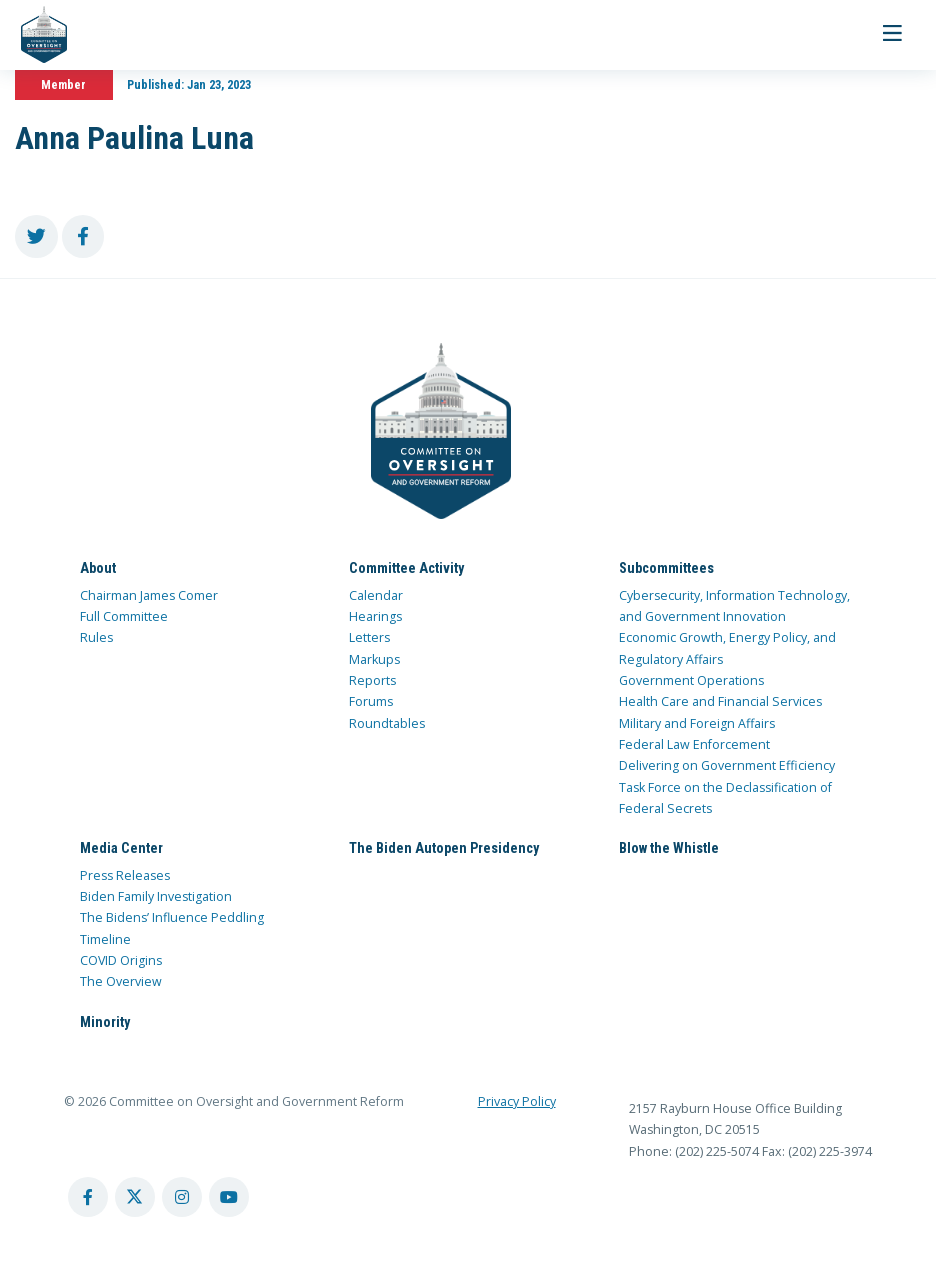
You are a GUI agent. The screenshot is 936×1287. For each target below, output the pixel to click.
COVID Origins (121, 960)
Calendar (376, 595)
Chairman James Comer (149, 595)
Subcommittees (666, 568)
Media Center (121, 848)
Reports (372, 680)
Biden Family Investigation (156, 896)
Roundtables (387, 723)
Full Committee (124, 616)
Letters (369, 637)
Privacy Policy (517, 1101)
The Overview (121, 981)
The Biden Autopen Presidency (444, 848)
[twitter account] (135, 1197)
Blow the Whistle (669, 848)
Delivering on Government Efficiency (727, 765)
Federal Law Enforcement (694, 744)
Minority (105, 1022)
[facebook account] (88, 1197)
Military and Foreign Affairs (697, 723)
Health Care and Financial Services (720, 701)
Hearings (375, 616)
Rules (96, 637)
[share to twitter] (36, 236)
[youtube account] (229, 1197)
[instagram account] (182, 1197)
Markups (374, 659)
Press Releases (125, 875)
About (98, 568)
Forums (371, 701)
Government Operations (691, 680)
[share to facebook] (83, 236)
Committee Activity (406, 568)
